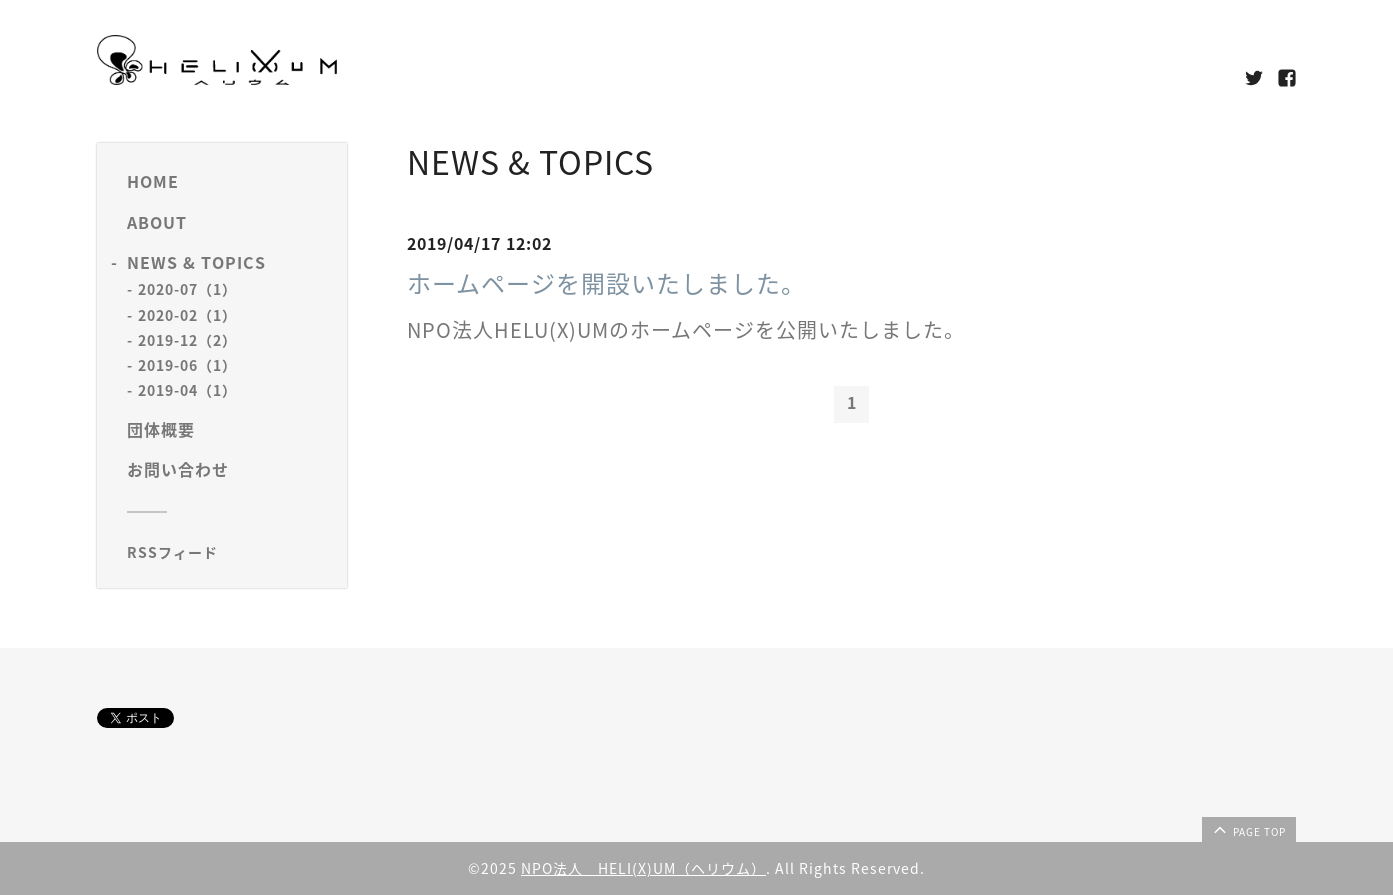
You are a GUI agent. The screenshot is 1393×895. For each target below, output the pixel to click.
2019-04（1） (187, 390)
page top (1248, 829)
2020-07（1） (187, 289)
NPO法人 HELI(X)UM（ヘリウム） (643, 868)
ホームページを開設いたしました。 (606, 283)
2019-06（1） (187, 365)
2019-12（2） (187, 340)
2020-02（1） (187, 315)
